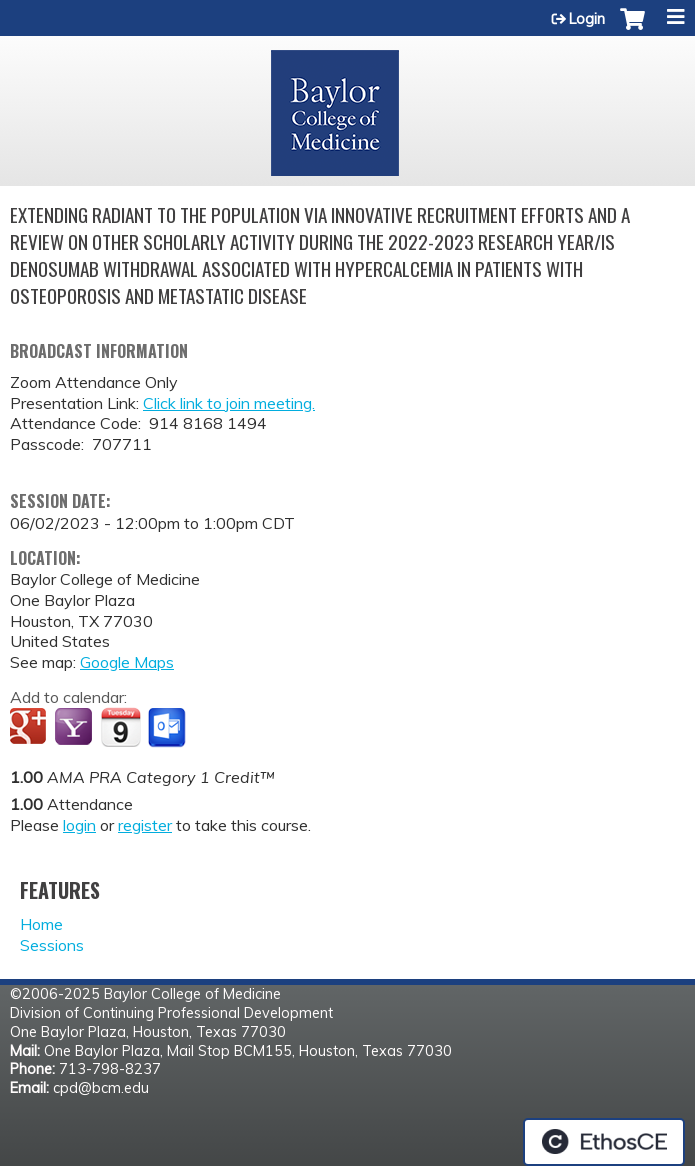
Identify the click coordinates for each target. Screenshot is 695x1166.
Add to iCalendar (120, 727)
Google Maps (127, 662)
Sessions (52, 945)
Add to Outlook (168, 728)
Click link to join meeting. (229, 403)
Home (41, 924)
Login (587, 19)
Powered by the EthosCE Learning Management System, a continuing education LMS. (604, 1142)
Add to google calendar (30, 728)
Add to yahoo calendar (75, 728)
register (145, 825)
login (79, 825)
